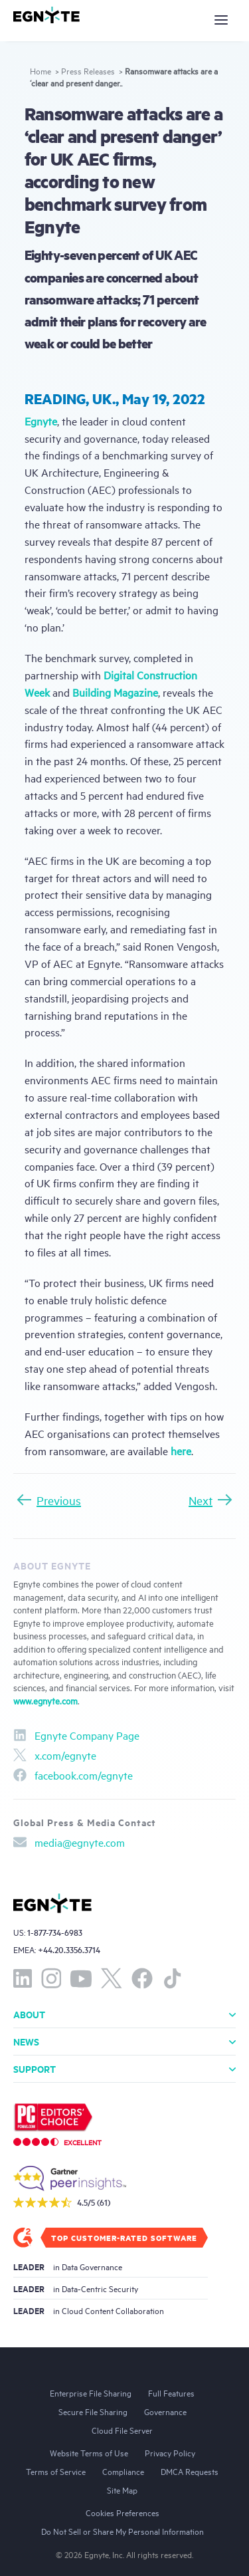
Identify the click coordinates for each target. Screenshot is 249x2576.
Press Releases (88, 70)
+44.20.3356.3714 (69, 1949)
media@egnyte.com (69, 1842)
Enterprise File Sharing (90, 2392)
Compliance (123, 2471)
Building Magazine (115, 692)
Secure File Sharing (92, 2411)
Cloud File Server (122, 2429)
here (181, 1450)
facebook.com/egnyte (73, 1775)
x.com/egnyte (54, 1755)
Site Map (122, 2489)
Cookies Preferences (122, 2512)
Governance (165, 2411)
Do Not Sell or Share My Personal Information (122, 2530)
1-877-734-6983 (54, 1932)
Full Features (171, 2392)
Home (40, 70)
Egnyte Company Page (76, 1735)
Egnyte (41, 420)
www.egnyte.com (45, 1700)
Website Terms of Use (89, 2452)
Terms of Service (56, 2471)
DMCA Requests (189, 2471)
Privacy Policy (170, 2452)
